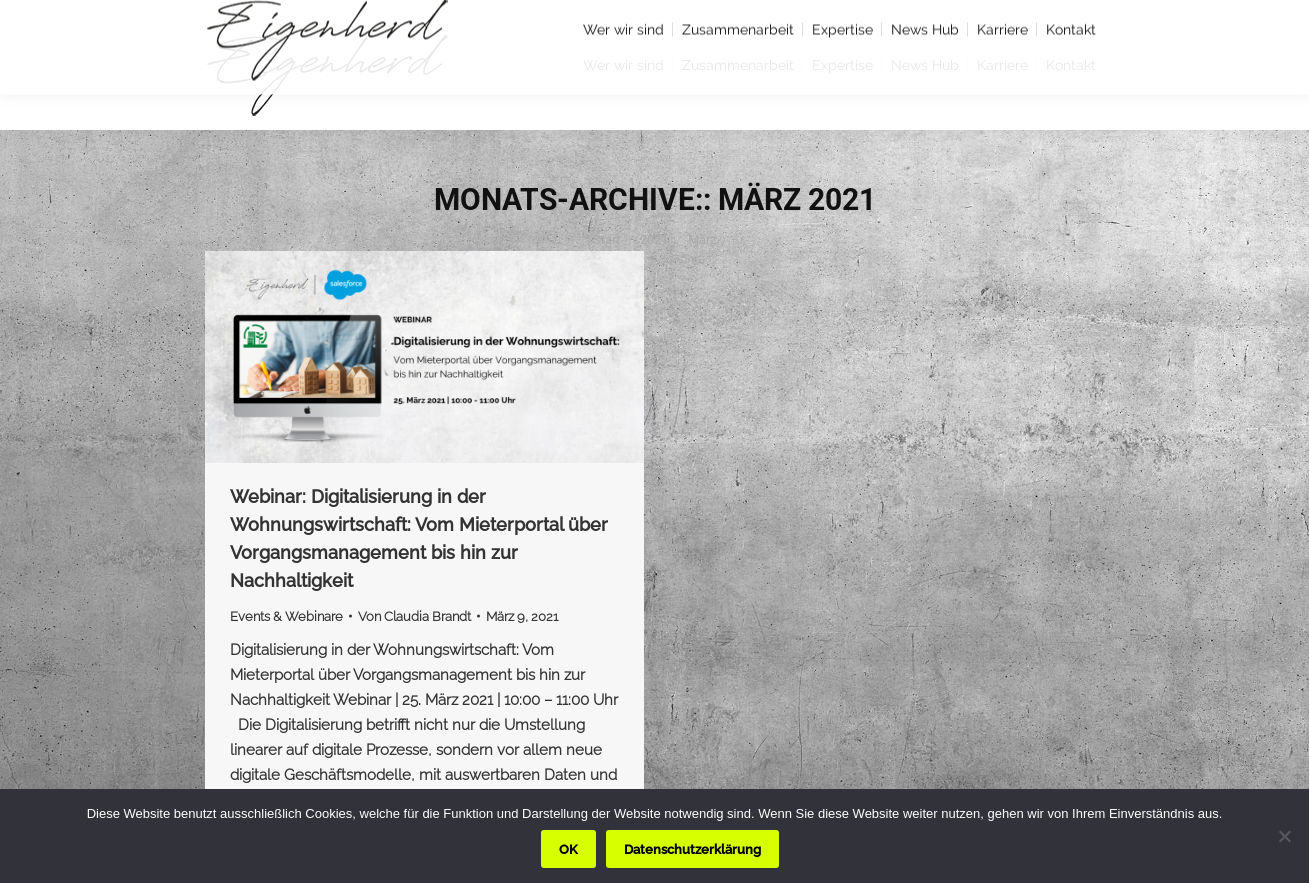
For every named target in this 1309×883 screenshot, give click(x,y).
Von (414, 616)
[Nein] (1284, 836)
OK (568, 849)
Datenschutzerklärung (692, 849)
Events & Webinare (286, 616)
